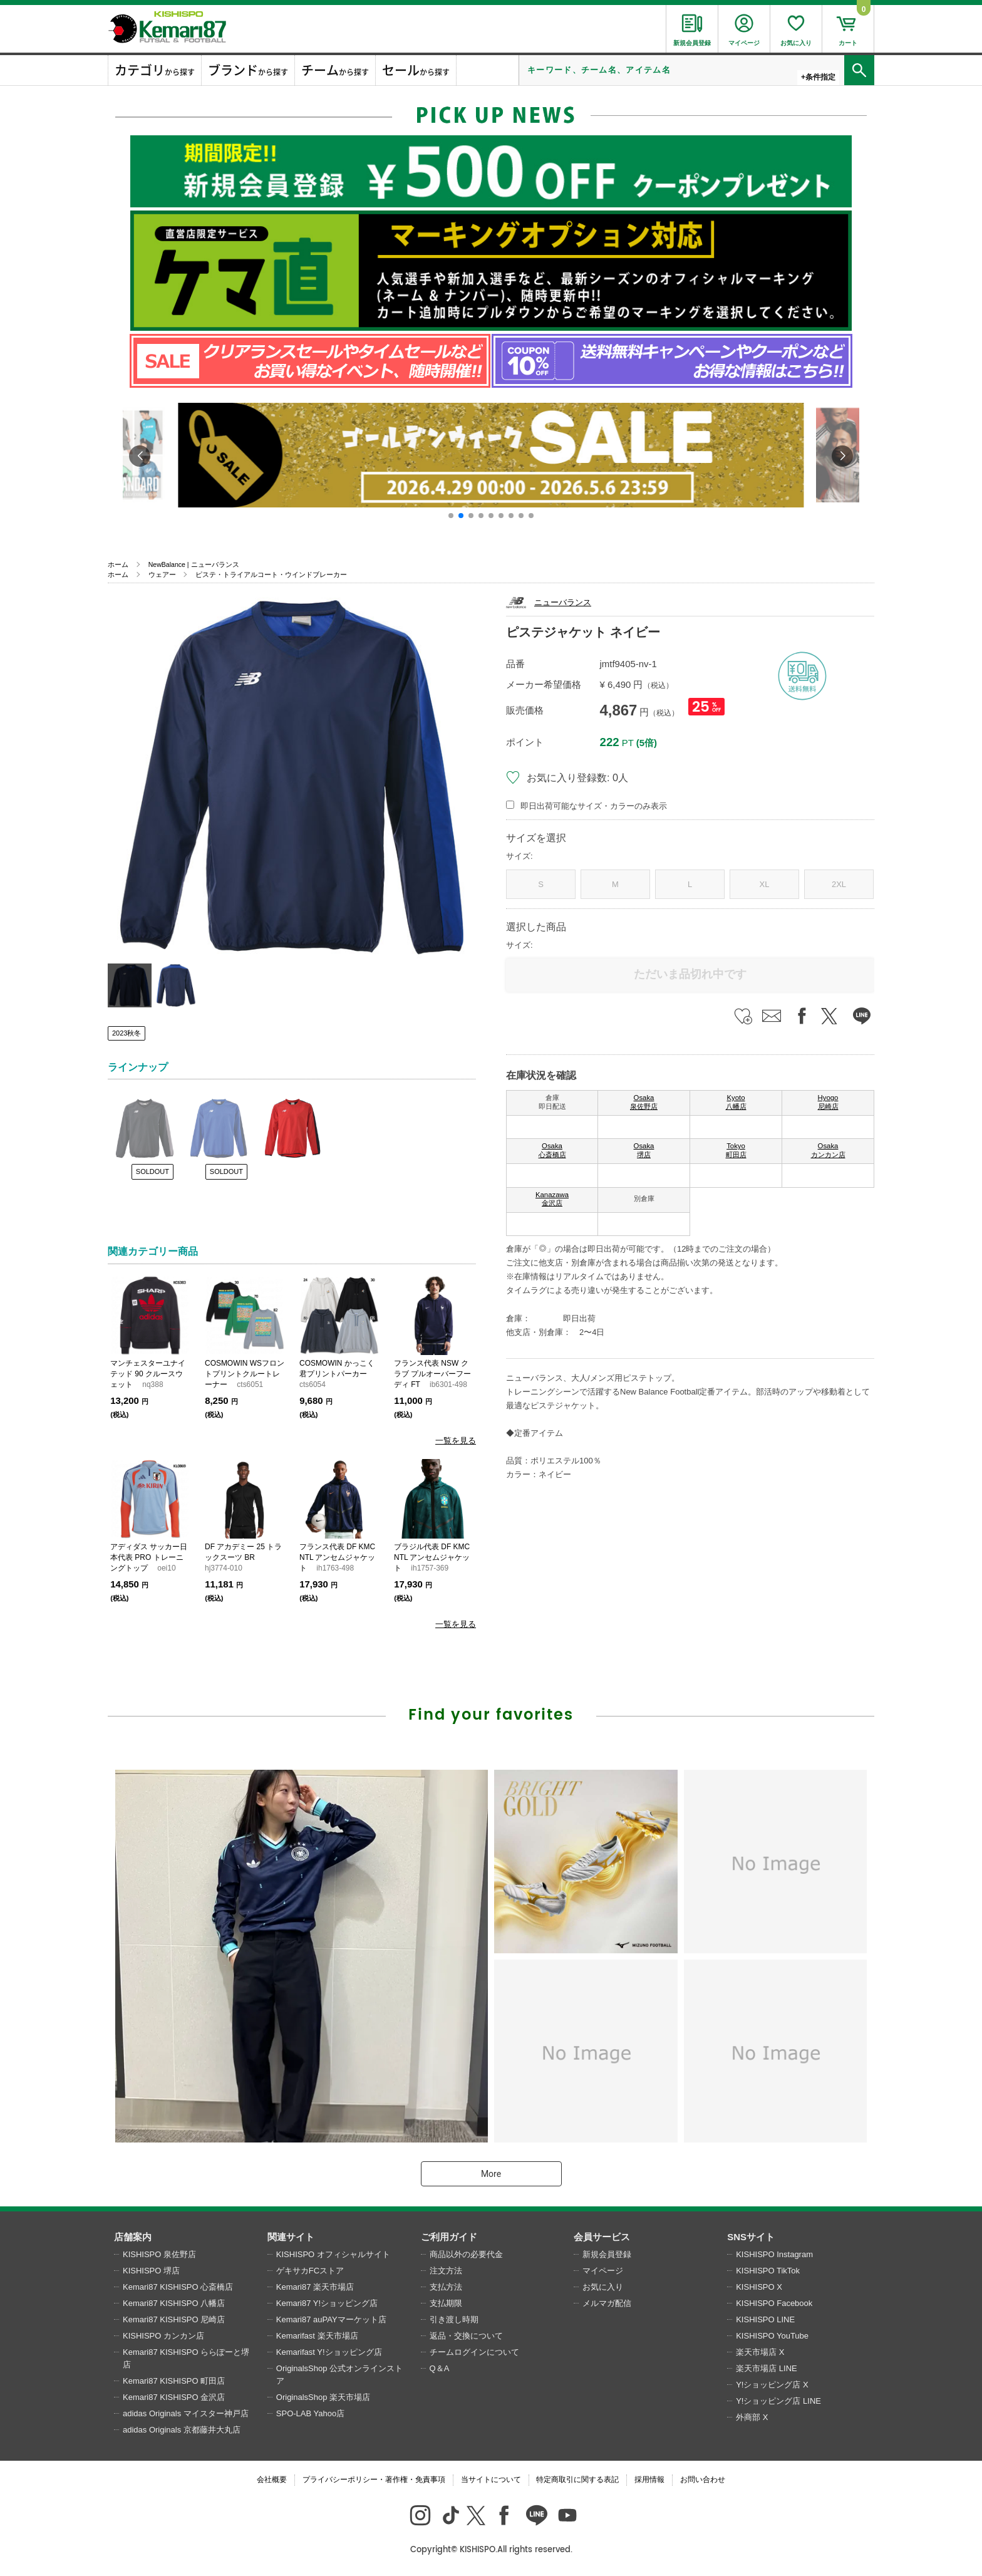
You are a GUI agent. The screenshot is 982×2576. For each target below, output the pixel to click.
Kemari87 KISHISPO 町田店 (174, 2381)
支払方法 (446, 2287)
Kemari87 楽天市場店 (315, 2287)
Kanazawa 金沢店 (552, 1199)
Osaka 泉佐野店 (644, 1102)
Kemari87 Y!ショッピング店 (327, 2303)
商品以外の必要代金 (466, 2254)
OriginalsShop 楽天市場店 (323, 2397)
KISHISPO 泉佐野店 (159, 2254)
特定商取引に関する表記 (577, 2479)
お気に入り (602, 2287)
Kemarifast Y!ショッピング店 (329, 2352)
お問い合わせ (702, 2479)
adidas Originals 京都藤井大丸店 (181, 2429)
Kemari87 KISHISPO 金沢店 (174, 2397)
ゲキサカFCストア (310, 2270)
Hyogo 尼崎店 (828, 1102)
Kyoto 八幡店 (736, 1102)
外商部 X (752, 2417)
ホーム (118, 564)
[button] (450, 515)
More (491, 2174)
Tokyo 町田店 (736, 1150)
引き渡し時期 (454, 2319)
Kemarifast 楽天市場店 (317, 2335)
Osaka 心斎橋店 (552, 1150)
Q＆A (440, 2368)
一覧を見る (455, 1440)
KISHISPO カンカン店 (163, 2335)
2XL (839, 884)
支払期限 (446, 2303)
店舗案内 (133, 2236)
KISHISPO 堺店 (151, 2270)
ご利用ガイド (449, 2236)
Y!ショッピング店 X (772, 2384)
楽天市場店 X (760, 2352)
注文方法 (446, 2270)
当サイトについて (491, 2479)
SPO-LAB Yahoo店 (310, 2413)
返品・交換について (466, 2335)
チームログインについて (474, 2352)
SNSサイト (751, 2236)
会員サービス (602, 2236)
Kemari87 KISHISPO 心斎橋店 (178, 2287)
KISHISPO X (759, 2287)
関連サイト (290, 2236)
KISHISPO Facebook (774, 2303)
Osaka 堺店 (644, 1150)
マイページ (602, 2270)
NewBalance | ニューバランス (193, 564)
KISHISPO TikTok (768, 2270)
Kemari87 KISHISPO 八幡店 (174, 2303)
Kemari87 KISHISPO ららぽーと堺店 (186, 2358)
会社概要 (272, 2479)
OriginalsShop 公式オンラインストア (339, 2375)
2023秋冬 (126, 1033)
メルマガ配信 (606, 2303)
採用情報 (649, 2479)
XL (765, 884)
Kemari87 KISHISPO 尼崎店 (174, 2319)
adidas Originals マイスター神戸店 (186, 2413)
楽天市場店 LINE (766, 2368)
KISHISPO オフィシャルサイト (333, 2254)
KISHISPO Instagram (774, 2254)
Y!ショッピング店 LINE (778, 2401)
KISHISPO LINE (765, 2319)
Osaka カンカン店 (828, 1150)
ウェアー (162, 574)
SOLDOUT (152, 1171)
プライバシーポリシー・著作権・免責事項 (373, 2479)
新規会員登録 (606, 2254)
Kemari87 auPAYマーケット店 (331, 2319)
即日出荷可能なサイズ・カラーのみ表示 (593, 806)
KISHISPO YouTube (772, 2335)
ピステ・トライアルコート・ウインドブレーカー (271, 574)
